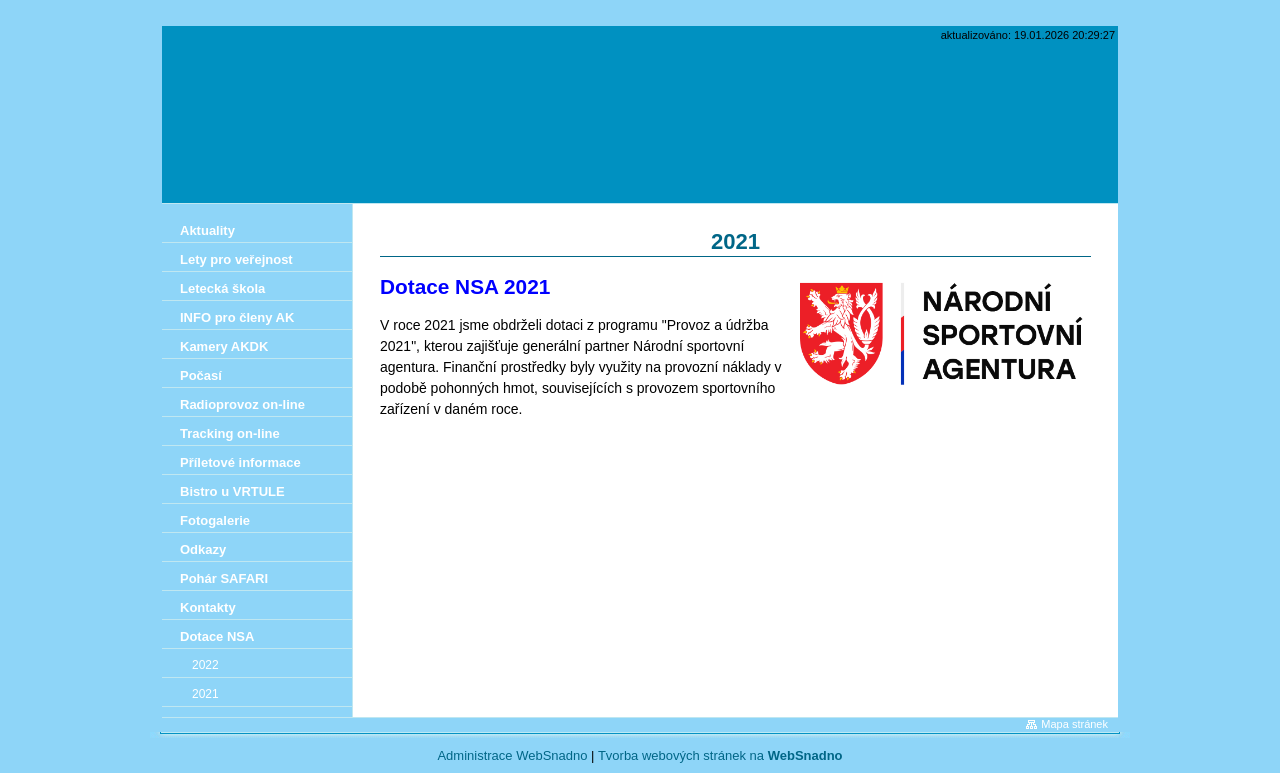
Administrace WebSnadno (512, 755)
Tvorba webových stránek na (720, 755)
